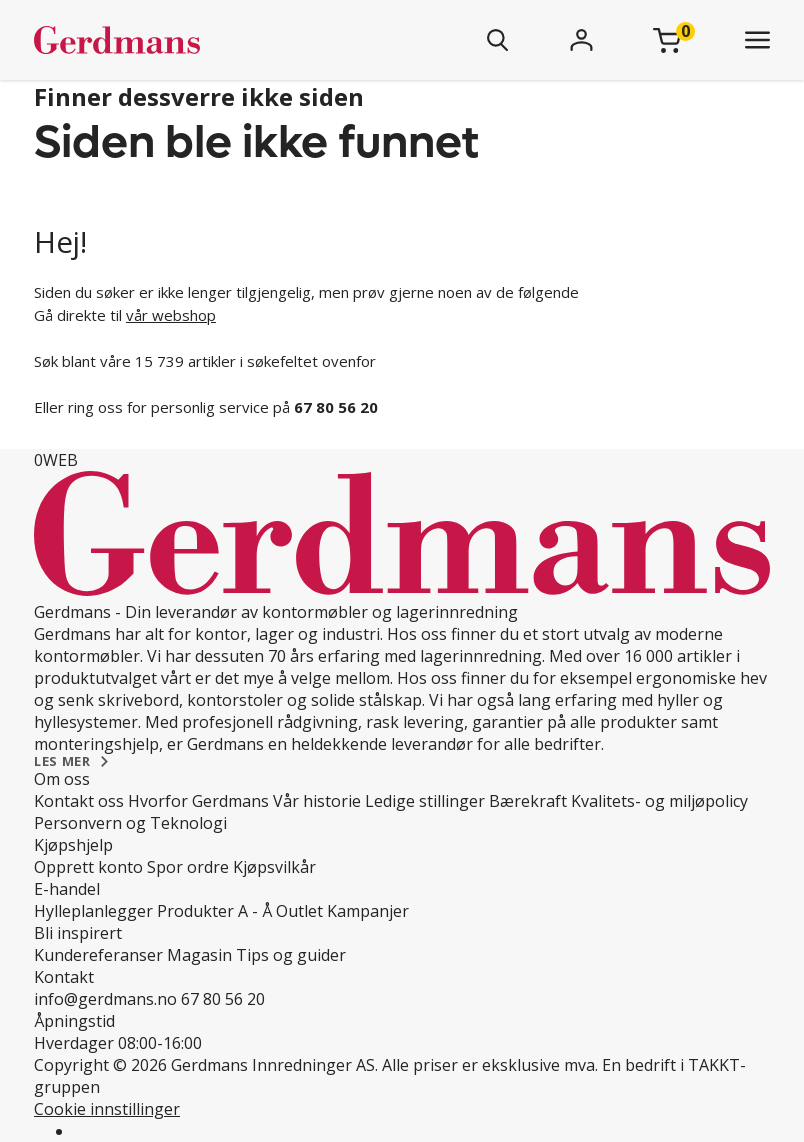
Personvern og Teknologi (130, 823)
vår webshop (171, 315)
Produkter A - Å (214, 911)
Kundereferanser (98, 955)
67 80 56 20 (223, 999)
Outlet (299, 911)
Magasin (199, 955)
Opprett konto (88, 867)
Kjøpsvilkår (274, 867)
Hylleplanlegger (93, 911)
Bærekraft (528, 801)
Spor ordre (188, 867)
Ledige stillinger (425, 801)
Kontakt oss (79, 801)
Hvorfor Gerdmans (198, 801)
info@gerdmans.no (105, 999)
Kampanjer (368, 911)
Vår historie (317, 801)
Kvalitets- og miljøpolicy (659, 801)
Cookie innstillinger (107, 1109)
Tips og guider (291, 955)
